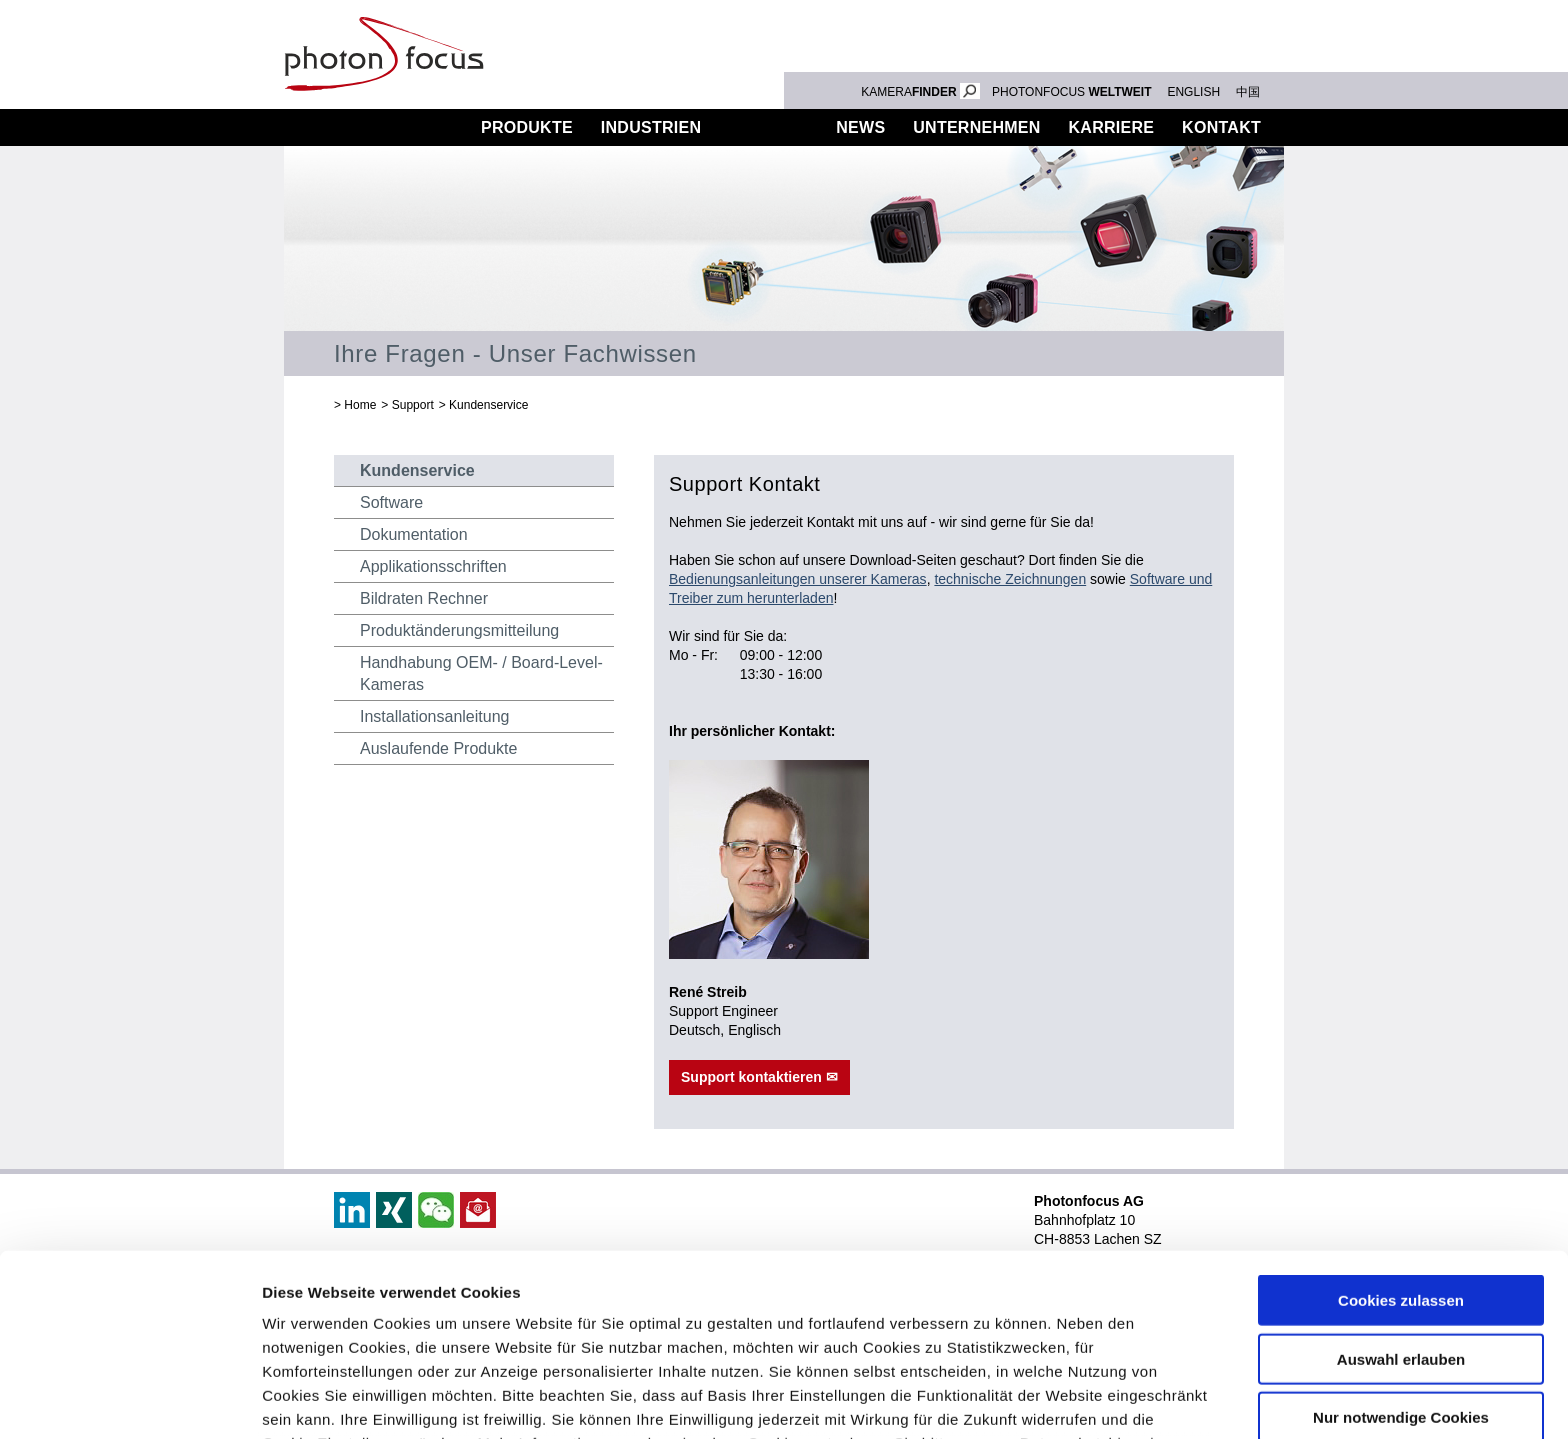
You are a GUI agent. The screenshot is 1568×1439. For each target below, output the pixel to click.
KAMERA (920, 92)
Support (768, 127)
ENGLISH (1193, 92)
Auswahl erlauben (1401, 1204)
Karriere (1112, 127)
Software (391, 502)
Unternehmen (976, 127)
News (860, 127)
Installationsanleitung (434, 716)
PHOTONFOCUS (1072, 92)
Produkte (527, 127)
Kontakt (1221, 127)
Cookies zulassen (1401, 1146)
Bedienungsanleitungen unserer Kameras (798, 579)
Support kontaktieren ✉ (759, 1077)
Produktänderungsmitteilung (459, 630)
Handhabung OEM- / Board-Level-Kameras (481, 673)
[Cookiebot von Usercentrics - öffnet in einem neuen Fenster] (129, 1400)
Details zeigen (1063, 1399)
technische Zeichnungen (1010, 579)
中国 (1248, 92)
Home (360, 405)
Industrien (651, 127)
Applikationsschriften (433, 566)
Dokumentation (414, 534)
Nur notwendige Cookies (1401, 1263)
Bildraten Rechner (424, 598)
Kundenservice (488, 405)
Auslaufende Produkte (438, 748)
